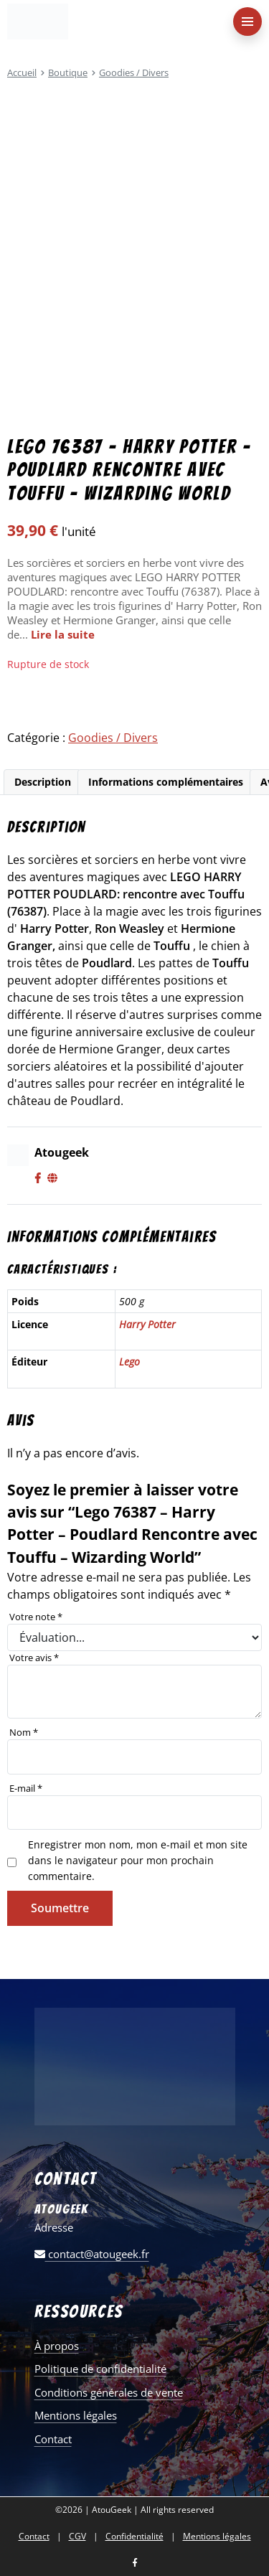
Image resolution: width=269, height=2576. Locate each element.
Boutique (68, 72)
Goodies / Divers (134, 72)
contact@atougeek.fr (91, 2254)
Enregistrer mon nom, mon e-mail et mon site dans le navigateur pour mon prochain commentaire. (137, 1860)
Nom (23, 1732)
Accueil (22, 72)
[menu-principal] (247, 21)
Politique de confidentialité (100, 2368)
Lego (129, 1361)
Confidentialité (134, 2536)
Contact (53, 2439)
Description (42, 782)
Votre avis (34, 1657)
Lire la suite (63, 634)
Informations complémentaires (165, 782)
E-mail (25, 1788)
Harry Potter (147, 1324)
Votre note (35, 1616)
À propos (56, 2345)
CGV (77, 2536)
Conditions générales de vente (108, 2392)
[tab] (42, 782)
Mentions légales (75, 2415)
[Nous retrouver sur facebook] (135, 2563)
